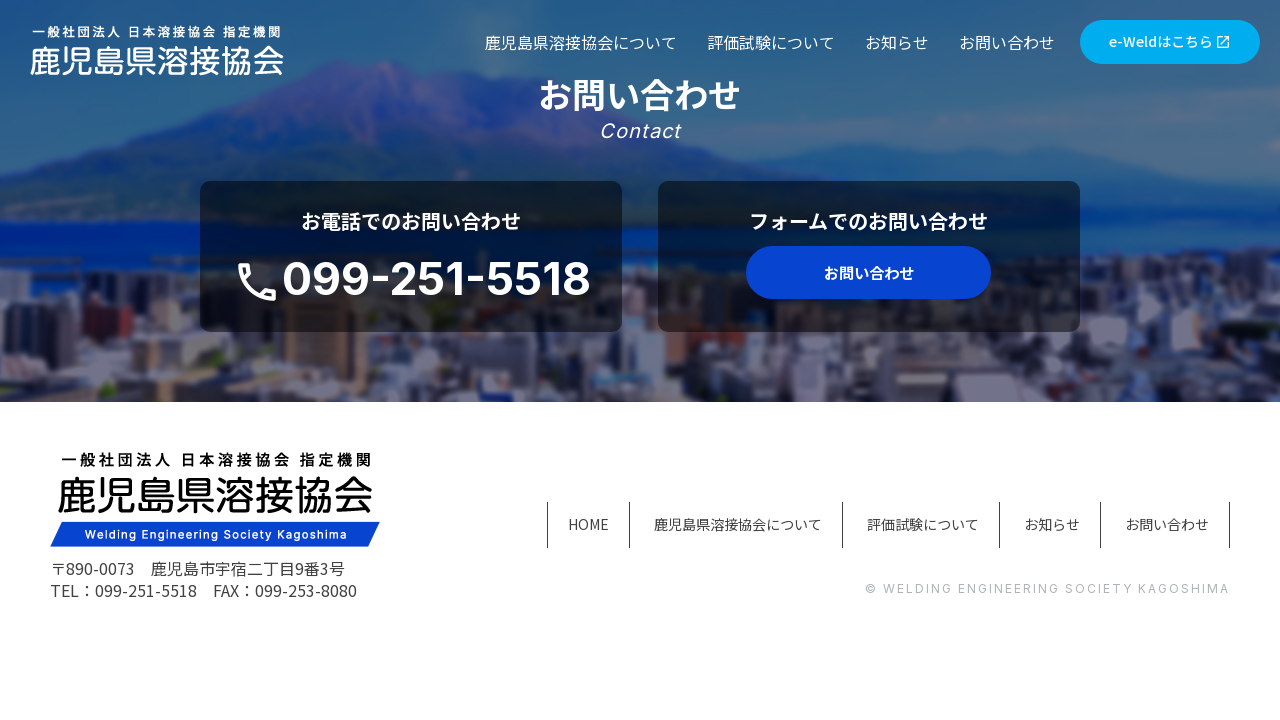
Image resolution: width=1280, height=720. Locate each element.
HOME (496, 524)
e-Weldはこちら (1170, 44)
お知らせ (897, 42)
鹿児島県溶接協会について (581, 42)
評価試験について (771, 42)
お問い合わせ (1007, 42)
